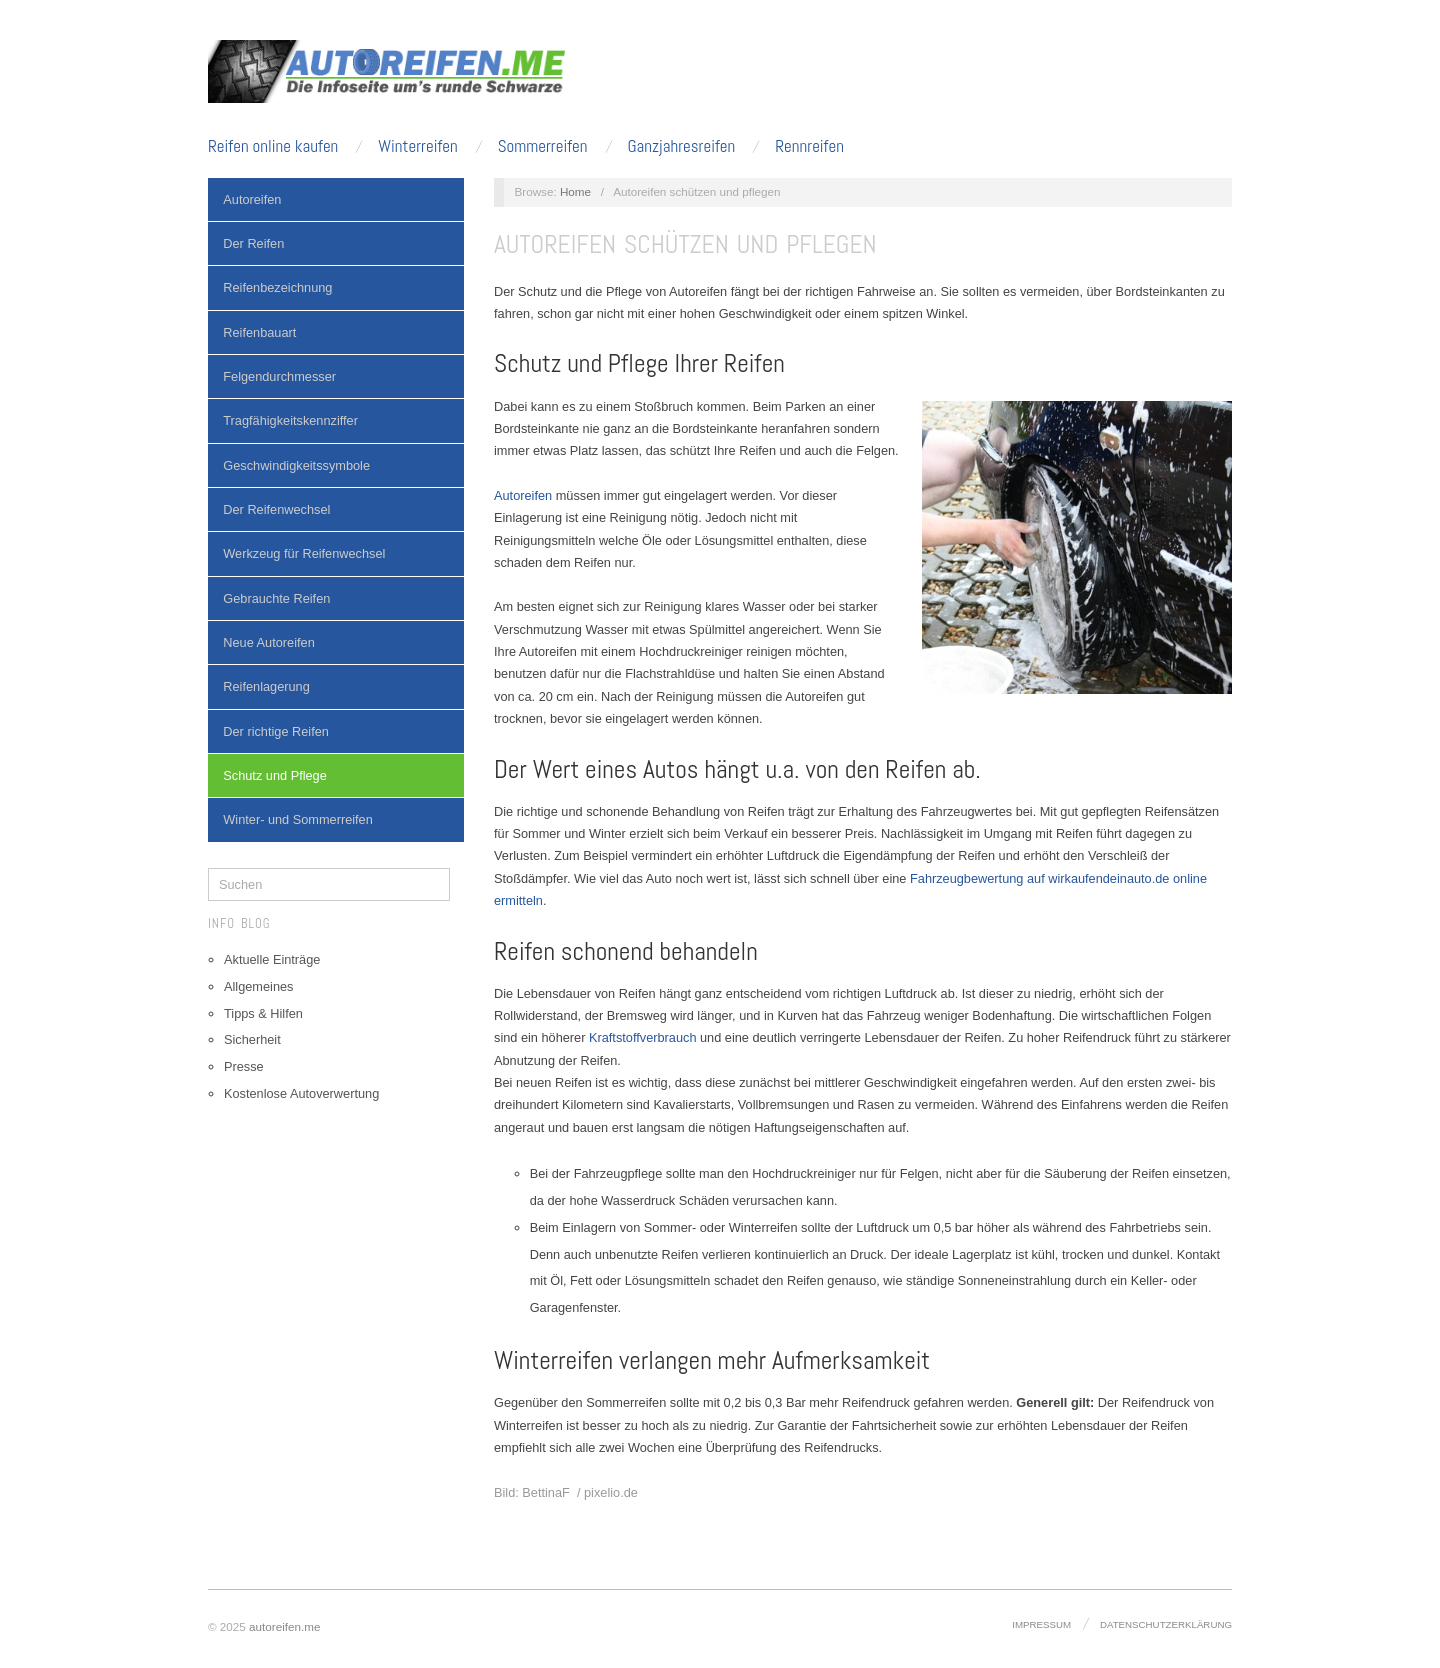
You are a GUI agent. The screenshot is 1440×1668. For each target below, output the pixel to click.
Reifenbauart (259, 332)
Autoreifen (252, 199)
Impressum (1041, 1624)
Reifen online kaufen (273, 146)
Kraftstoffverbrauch (643, 1037)
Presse (244, 1066)
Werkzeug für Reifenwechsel (304, 553)
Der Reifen (253, 243)
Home (575, 191)
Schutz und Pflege (275, 775)
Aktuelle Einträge (272, 959)
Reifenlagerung (266, 686)
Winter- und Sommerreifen (298, 819)
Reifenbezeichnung (277, 287)
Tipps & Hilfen (263, 1013)
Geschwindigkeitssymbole (296, 465)
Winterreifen (417, 146)
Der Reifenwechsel (276, 509)
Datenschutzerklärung (1166, 1624)
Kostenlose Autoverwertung (301, 1093)
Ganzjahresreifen (681, 146)
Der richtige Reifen (276, 731)
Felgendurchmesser (279, 376)
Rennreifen (809, 146)
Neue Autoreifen (268, 642)
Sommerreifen (543, 146)
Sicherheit (252, 1039)
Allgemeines (258, 986)
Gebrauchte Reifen (276, 598)
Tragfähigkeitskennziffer (290, 420)
